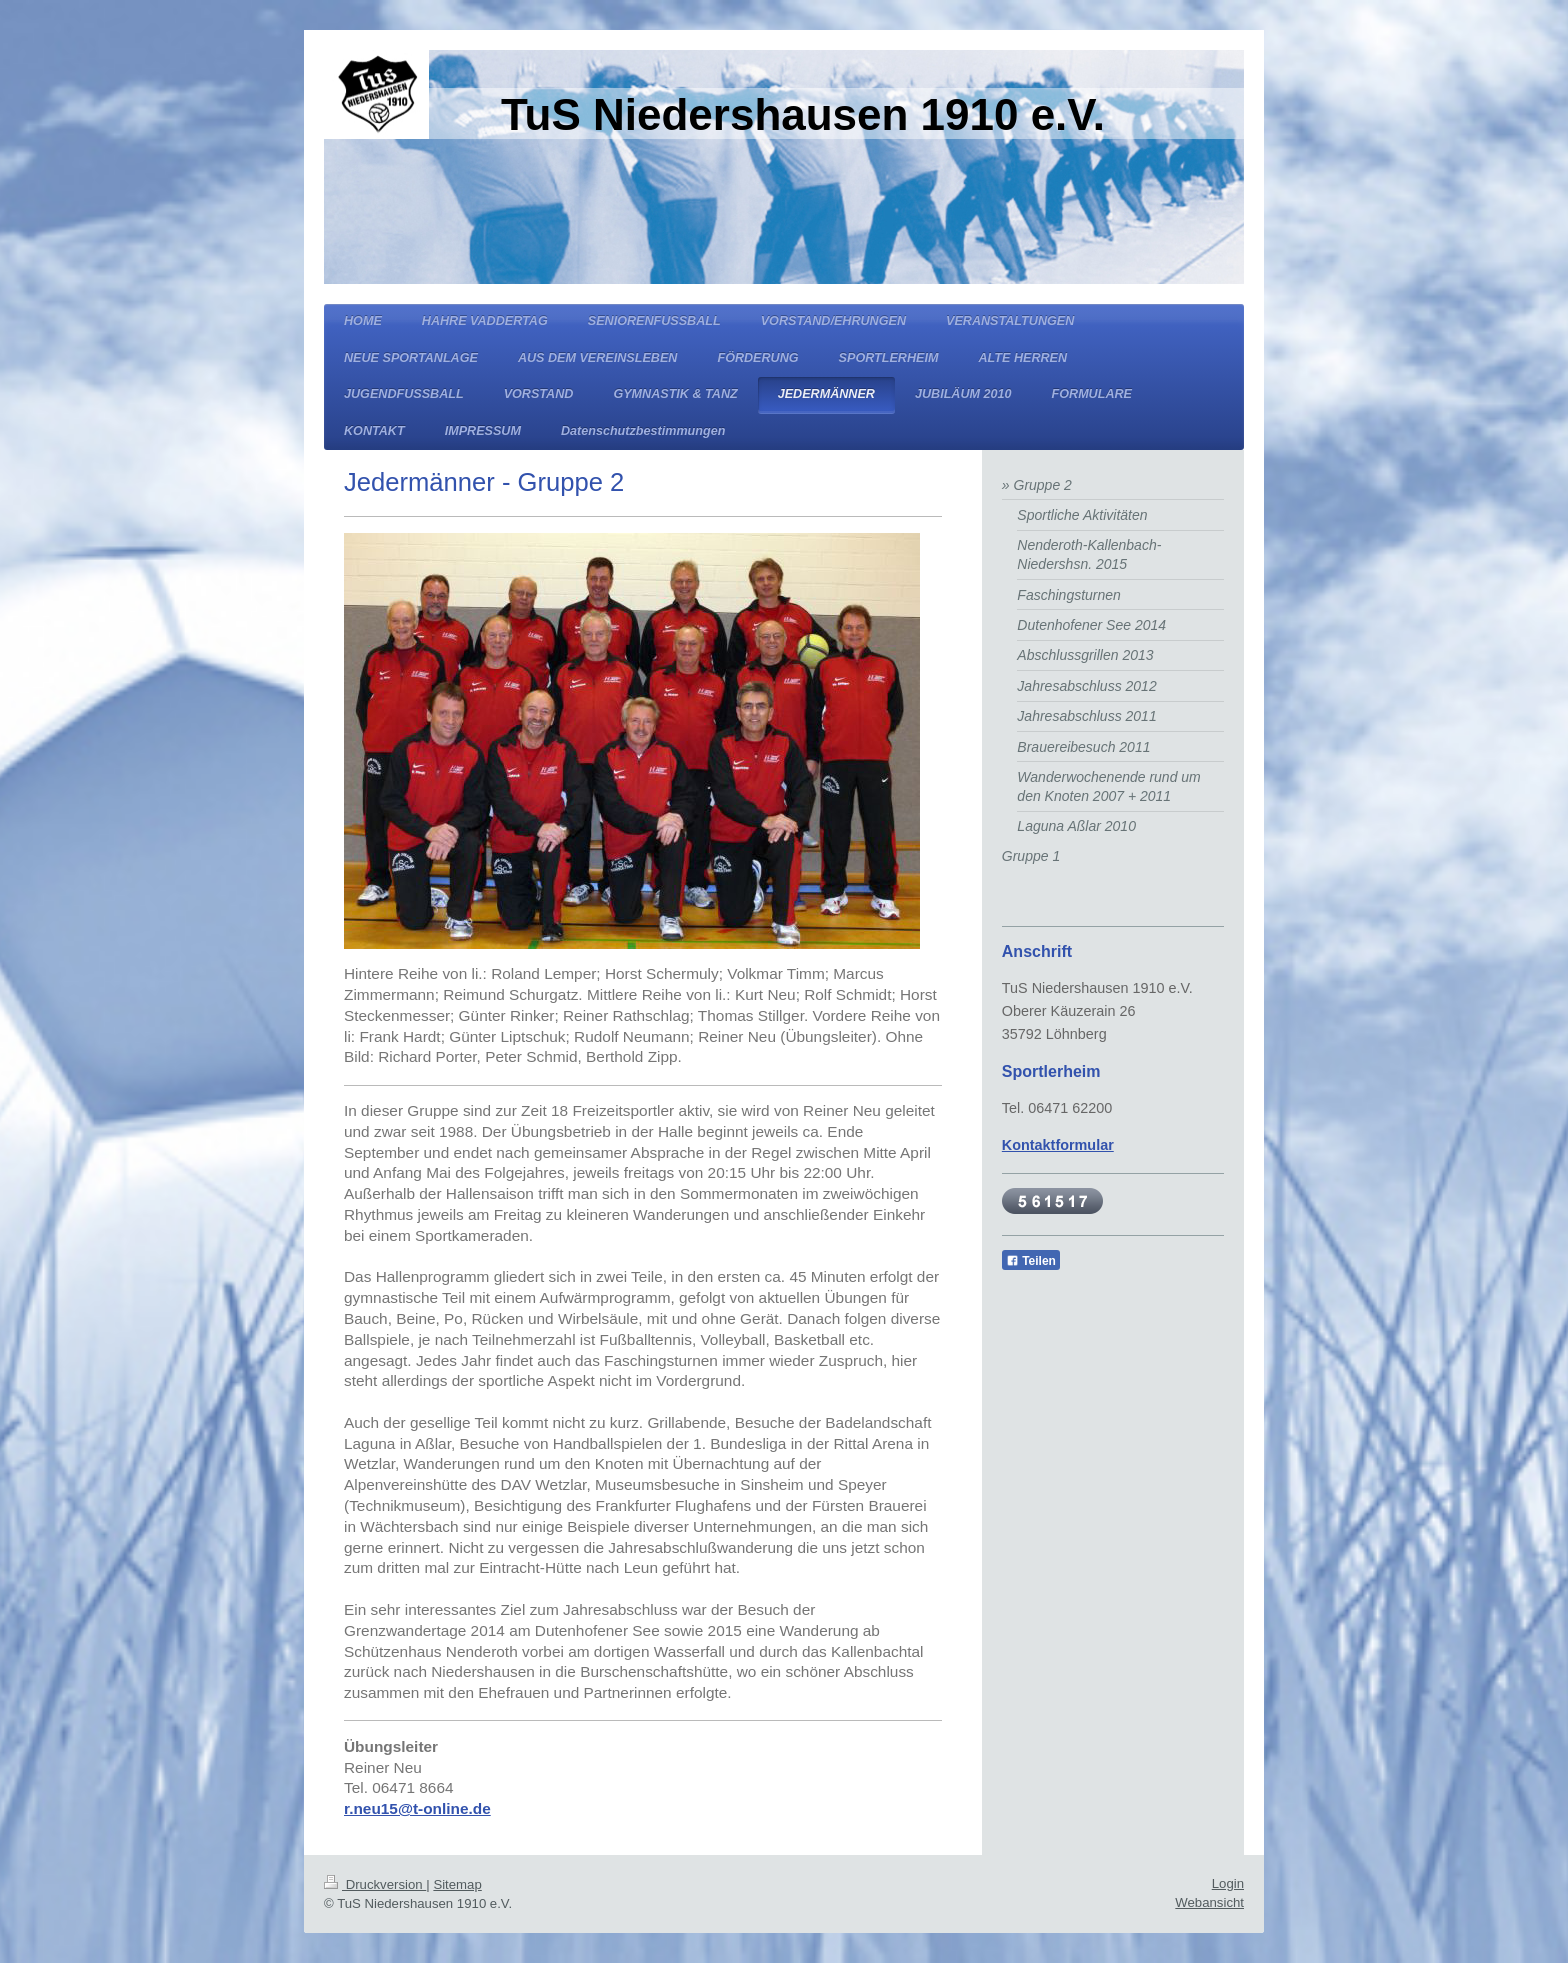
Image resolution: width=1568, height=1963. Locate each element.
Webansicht (1209, 1902)
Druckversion (375, 1884)
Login (1228, 1883)
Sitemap (457, 1884)
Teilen (1031, 1261)
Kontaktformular (1058, 1145)
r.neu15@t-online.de (417, 1808)
